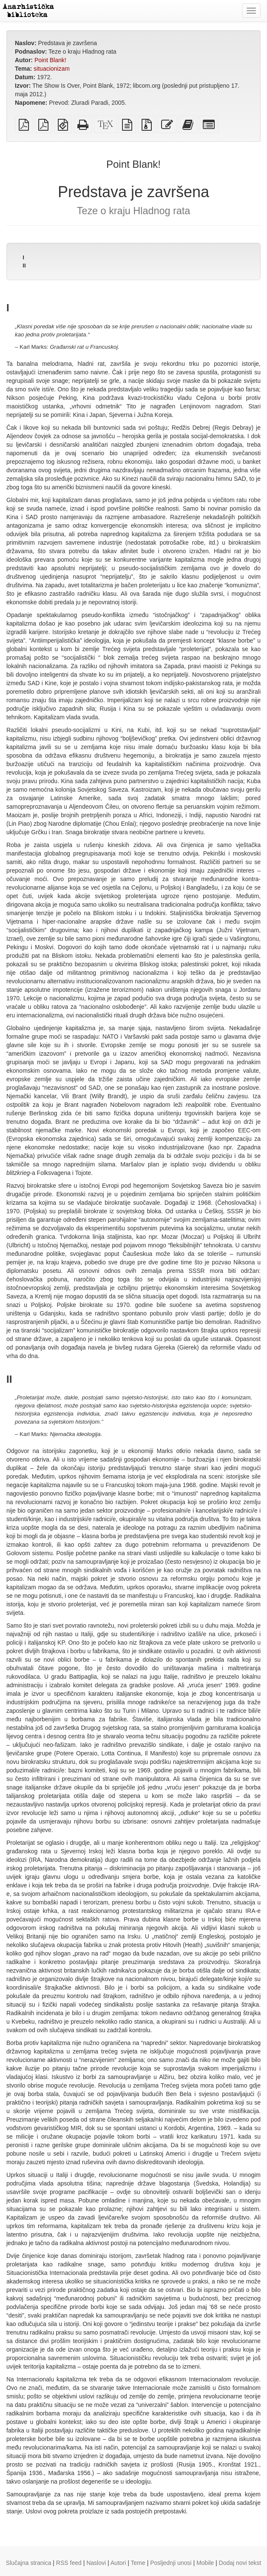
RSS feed (69, 2562)
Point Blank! (50, 60)
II (24, 265)
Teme (138, 2562)
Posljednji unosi (170, 2562)
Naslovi (96, 2562)
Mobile (205, 2562)
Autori (118, 2562)
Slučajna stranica (28, 2562)
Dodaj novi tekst (240, 2562)
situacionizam (52, 68)
